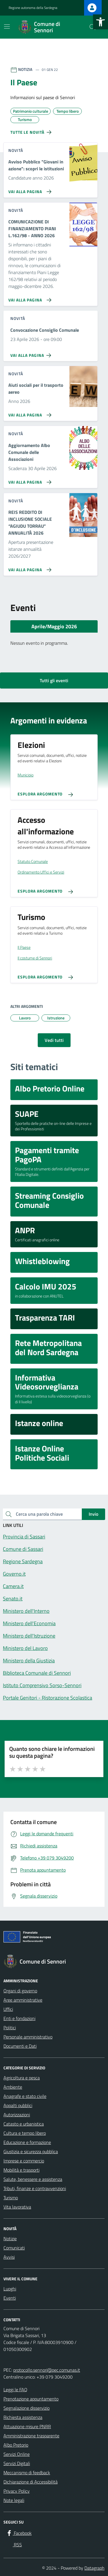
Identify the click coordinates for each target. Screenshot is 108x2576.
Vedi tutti (54, 1040)
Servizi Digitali (16, 2463)
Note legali (13, 2500)
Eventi (9, 2297)
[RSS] (13, 2544)
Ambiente (12, 2086)
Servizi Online (16, 2454)
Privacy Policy (16, 2491)
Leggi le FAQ (15, 2389)
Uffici (8, 2009)
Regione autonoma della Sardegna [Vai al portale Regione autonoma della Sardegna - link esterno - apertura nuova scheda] (33, 7)
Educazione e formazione (27, 2142)
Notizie (10, 2238)
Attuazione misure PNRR (27, 2426)
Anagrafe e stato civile (24, 2096)
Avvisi (9, 2256)
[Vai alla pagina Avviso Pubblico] (29, 189)
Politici (9, 2027)
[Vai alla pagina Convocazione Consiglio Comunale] (31, 353)
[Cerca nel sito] (92, 27)
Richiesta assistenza (22, 2417)
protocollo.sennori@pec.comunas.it (46, 2369)
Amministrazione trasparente (31, 2435)
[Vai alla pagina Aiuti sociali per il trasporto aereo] (29, 412)
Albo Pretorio (15, 2444)
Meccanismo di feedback (26, 2472)
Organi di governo (20, 1990)
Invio (93, 1513)
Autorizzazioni (16, 2114)
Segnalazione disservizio (26, 2408)
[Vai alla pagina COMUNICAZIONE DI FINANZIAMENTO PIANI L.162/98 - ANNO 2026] (29, 297)
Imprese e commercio (23, 2160)
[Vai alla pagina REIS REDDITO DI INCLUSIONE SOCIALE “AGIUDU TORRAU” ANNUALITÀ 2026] (29, 567)
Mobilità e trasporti (21, 2169)
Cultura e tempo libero (24, 2133)
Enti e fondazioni (19, 2018)
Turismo (10, 2197)
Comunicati (14, 2247)
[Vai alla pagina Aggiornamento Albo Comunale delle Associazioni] (29, 480)
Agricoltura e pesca (21, 2077)
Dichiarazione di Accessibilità (30, 2481)
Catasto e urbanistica (23, 2123)
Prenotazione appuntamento (30, 2398)
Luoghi (9, 2288)
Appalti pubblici (17, 2105)
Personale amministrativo (27, 2036)
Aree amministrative (22, 1999)
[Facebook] (18, 2533)
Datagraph (94, 2567)
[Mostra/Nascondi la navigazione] (6, 26)
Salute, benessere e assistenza (32, 2179)
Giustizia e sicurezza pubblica (30, 2151)
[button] (100, 21)
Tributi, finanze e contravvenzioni (34, 2188)
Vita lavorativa (17, 2206)
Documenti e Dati (20, 2046)
